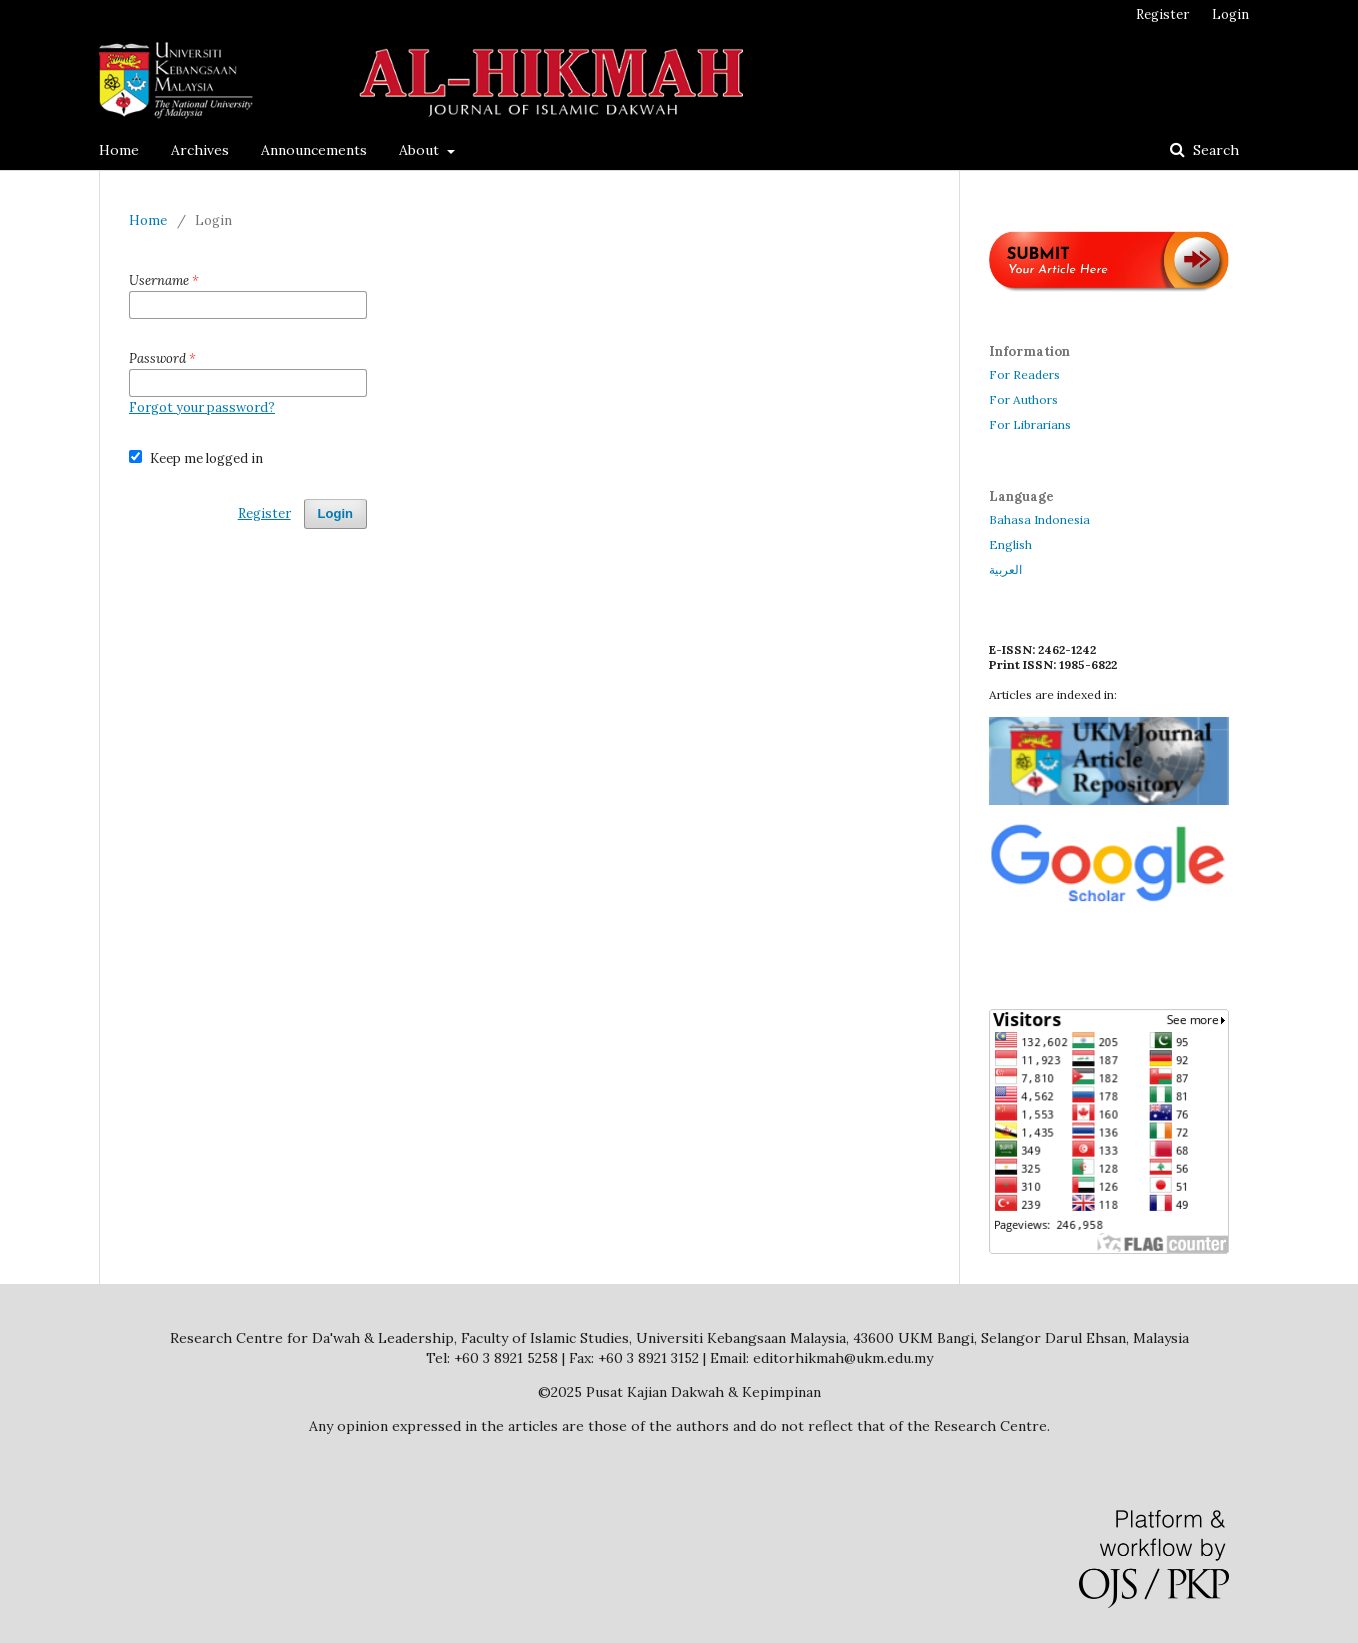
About (421, 150)
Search (1214, 150)
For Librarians (1030, 424)
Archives (200, 150)
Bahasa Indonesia (1039, 519)
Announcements (314, 150)
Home (119, 150)
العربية (1005, 569)
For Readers (1024, 374)
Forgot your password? (202, 407)
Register (1162, 14)
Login (1230, 14)
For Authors (1023, 399)
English (1010, 544)
